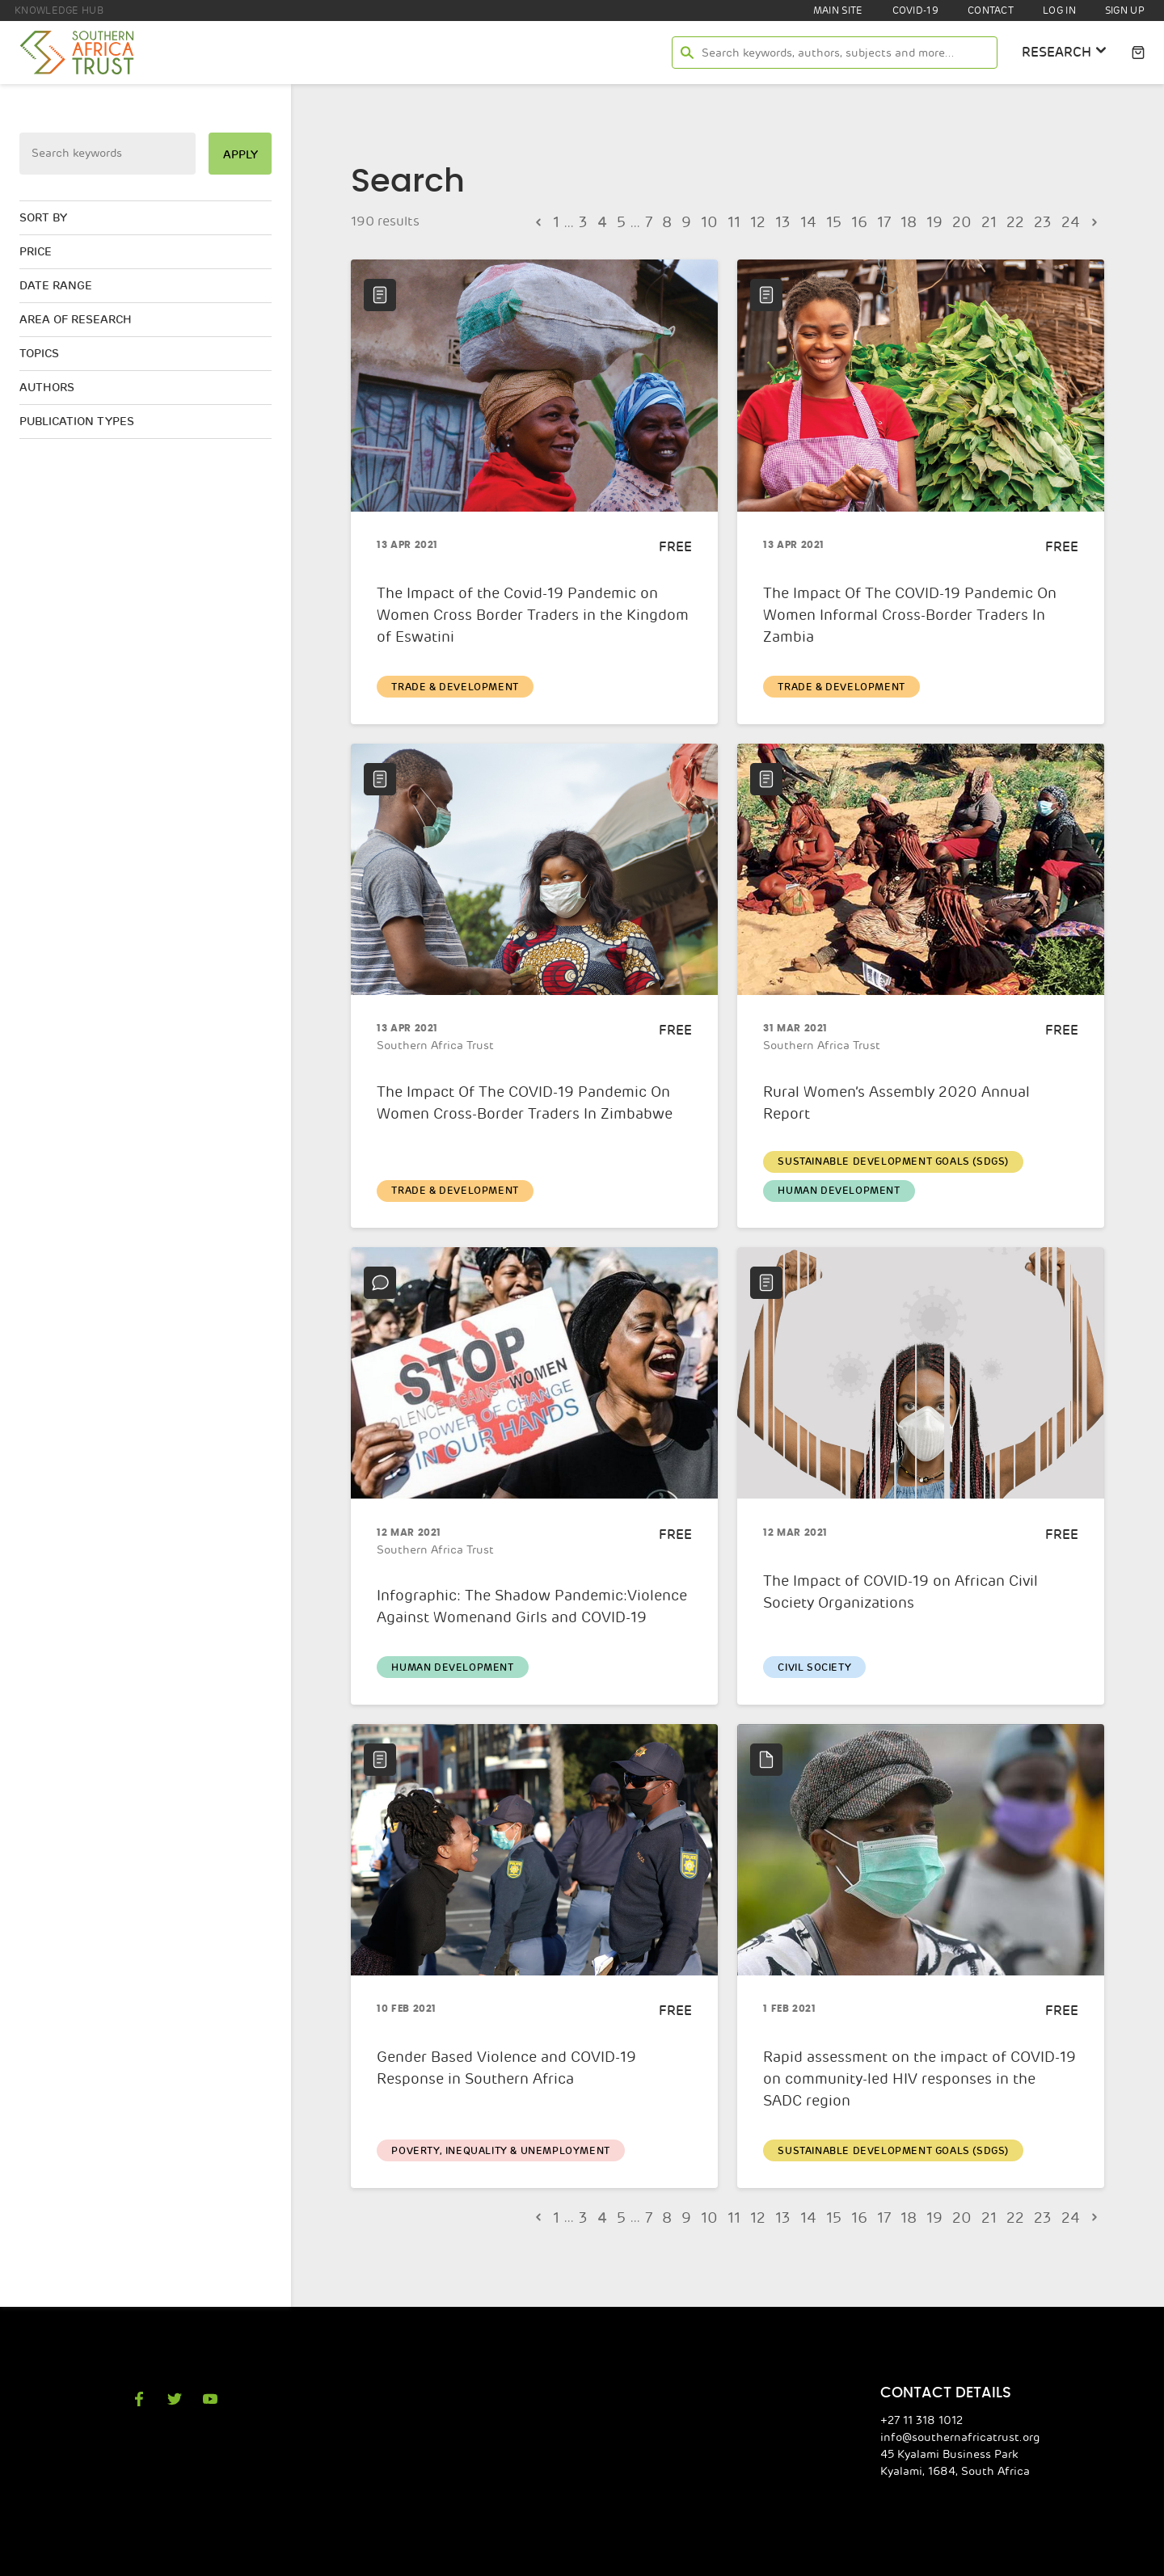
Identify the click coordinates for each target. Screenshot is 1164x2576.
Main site (832, 10)
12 (761, 221)
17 (891, 221)
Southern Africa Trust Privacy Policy (458, 2562)
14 (813, 221)
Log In (1056, 10)
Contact (986, 10)
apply (239, 153)
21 (994, 221)
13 (787, 221)
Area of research (78, 315)
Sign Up (1124, 10)
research (1062, 50)
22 (1020, 221)
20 (968, 221)
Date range (56, 282)
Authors (47, 381)
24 (1072, 221)
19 (942, 221)
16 (865, 221)
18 (917, 221)
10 (710, 221)
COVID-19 (910, 10)
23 (1046, 221)
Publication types (77, 414)
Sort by (44, 215)
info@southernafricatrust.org (968, 2414)
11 (736, 221)
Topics (40, 348)
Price (36, 248)
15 (839, 221)
